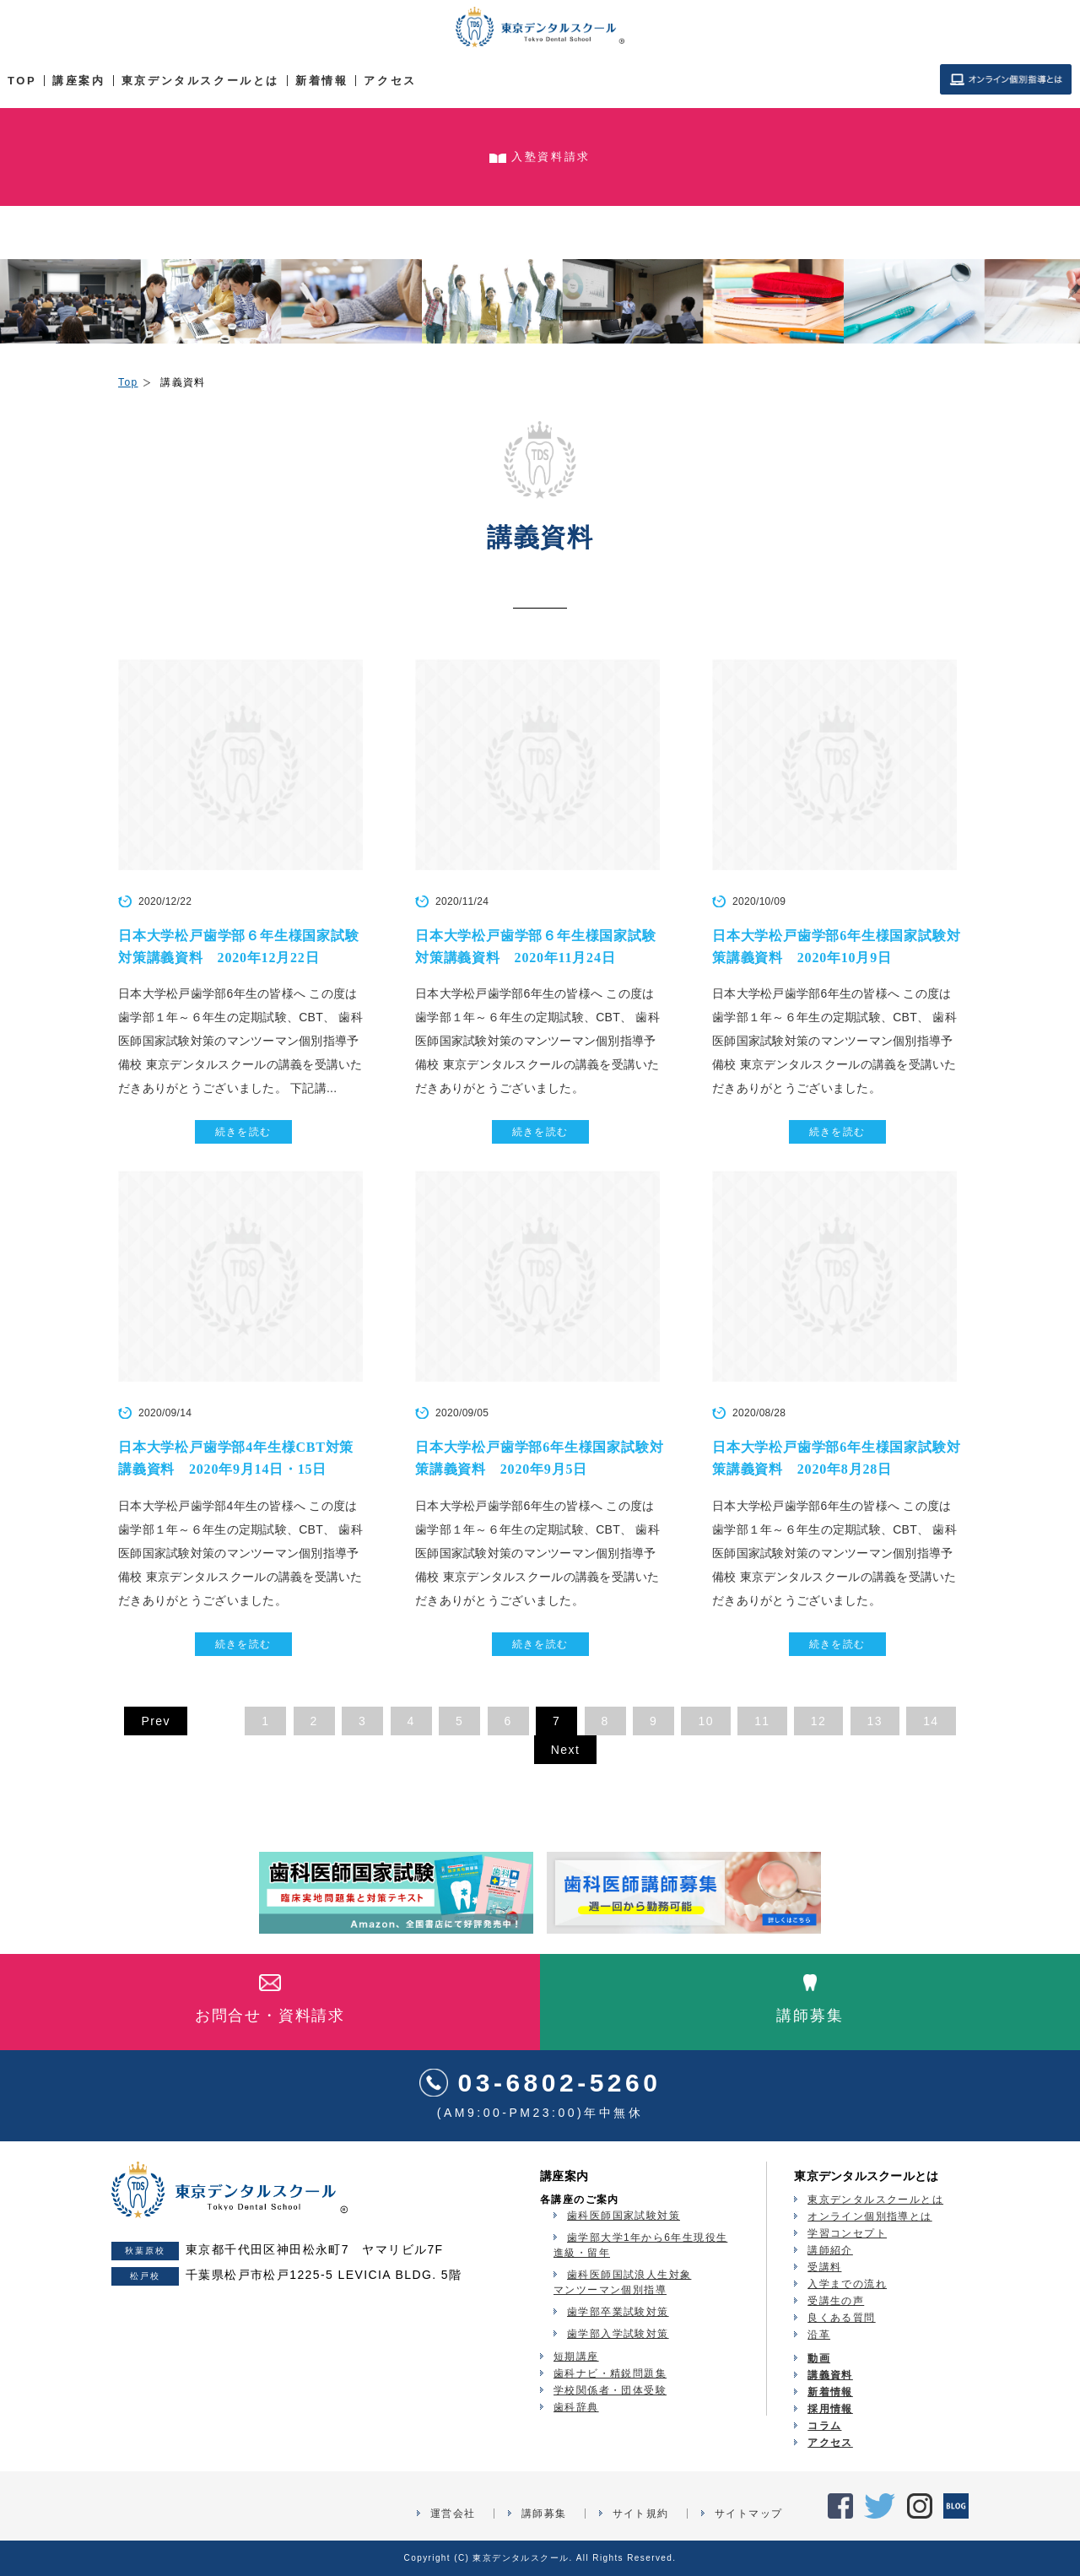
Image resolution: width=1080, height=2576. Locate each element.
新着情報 (321, 80)
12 (818, 1721)
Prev (155, 1721)
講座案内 (78, 80)
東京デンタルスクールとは (200, 80)
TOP (22, 80)
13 (875, 1721)
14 (930, 1721)
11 (762, 1721)
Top (128, 382)
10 (705, 1721)
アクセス (390, 80)
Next (565, 1749)
